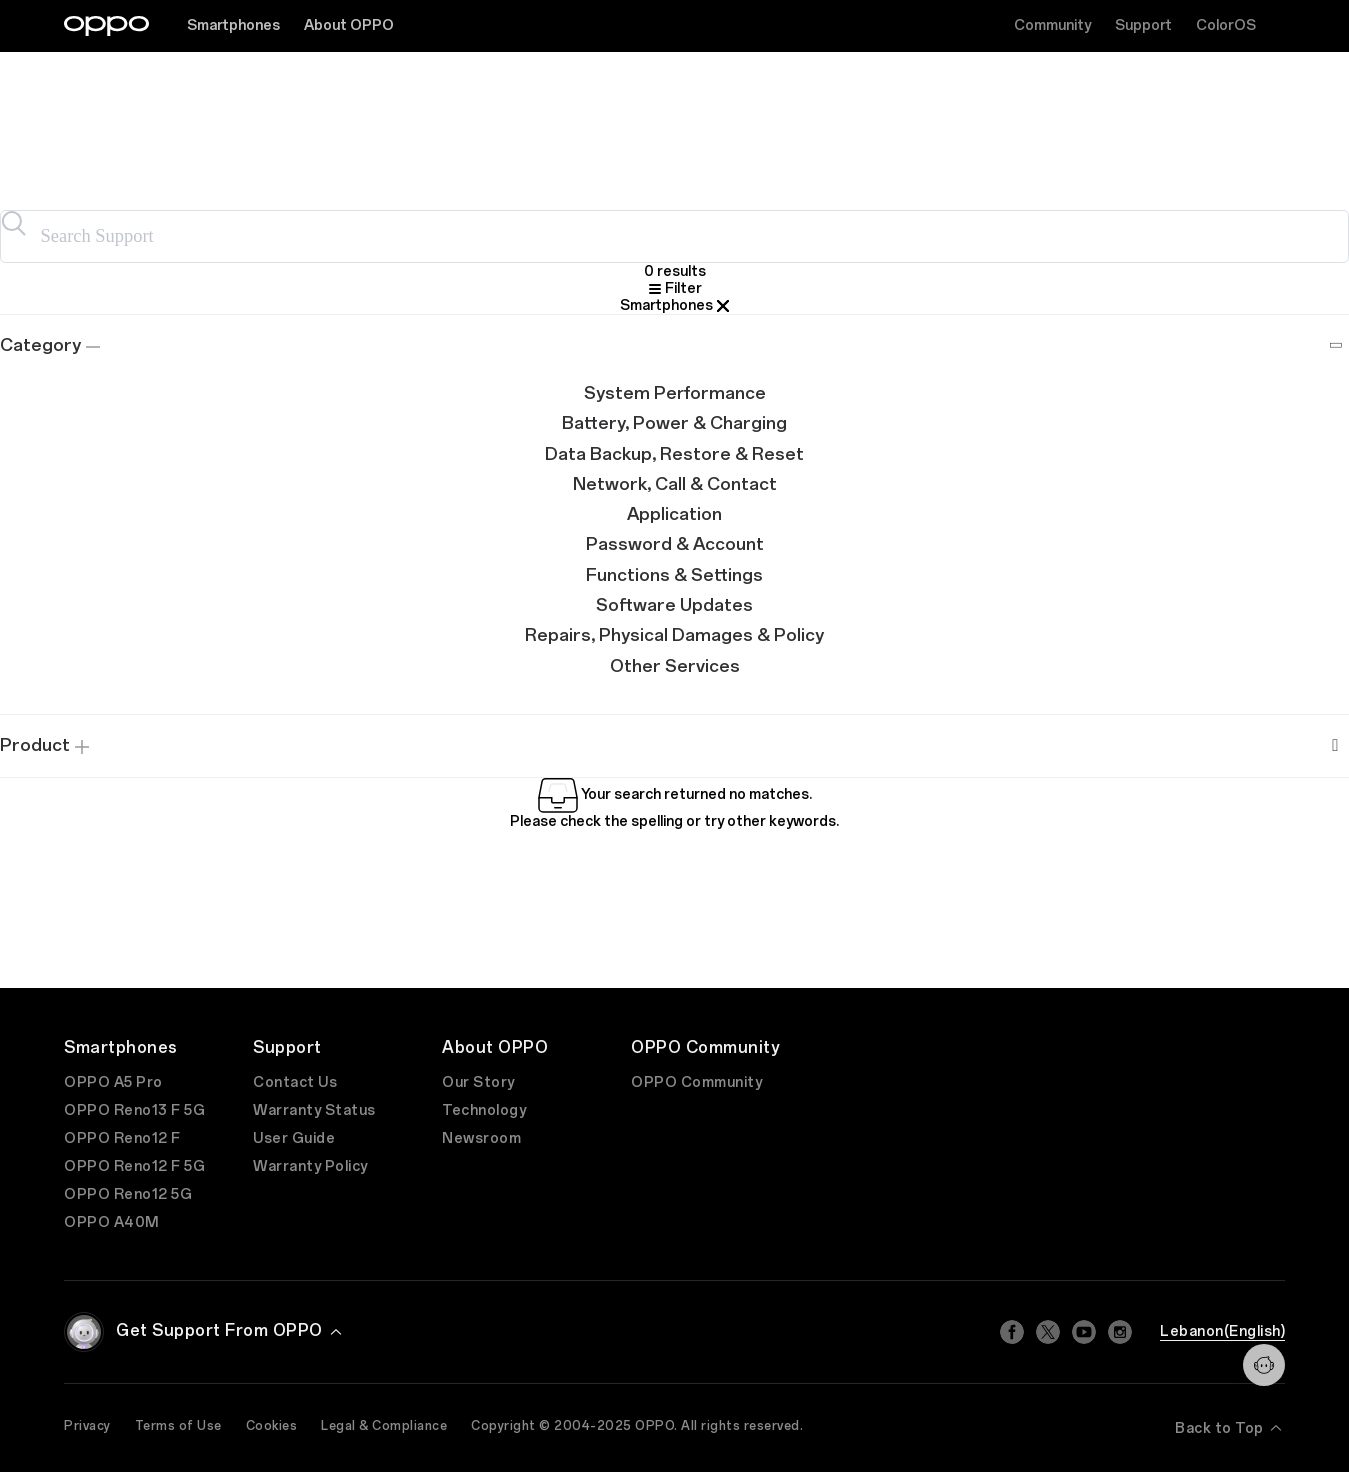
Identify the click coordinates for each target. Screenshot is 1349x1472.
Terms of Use (178, 1426)
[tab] (674, 346)
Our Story (478, 1082)
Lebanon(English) (1222, 1331)
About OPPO (349, 25)
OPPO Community (696, 1082)
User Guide (294, 1138)
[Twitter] (1048, 1332)
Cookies (272, 1426)
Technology (484, 1110)
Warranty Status (314, 1110)
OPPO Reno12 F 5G (134, 1166)
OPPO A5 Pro (113, 1082)
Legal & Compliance (384, 1426)
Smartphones (233, 25)
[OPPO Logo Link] (106, 26)
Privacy (87, 1426)
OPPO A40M (111, 1222)
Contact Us (295, 1082)
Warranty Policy (310, 1166)
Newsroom (481, 1138)
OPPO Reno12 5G (128, 1194)
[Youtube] (1084, 1332)
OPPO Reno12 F (122, 1138)
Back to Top (1230, 1428)
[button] (674, 346)
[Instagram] (1120, 1332)
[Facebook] (1012, 1332)
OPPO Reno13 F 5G (134, 1110)
